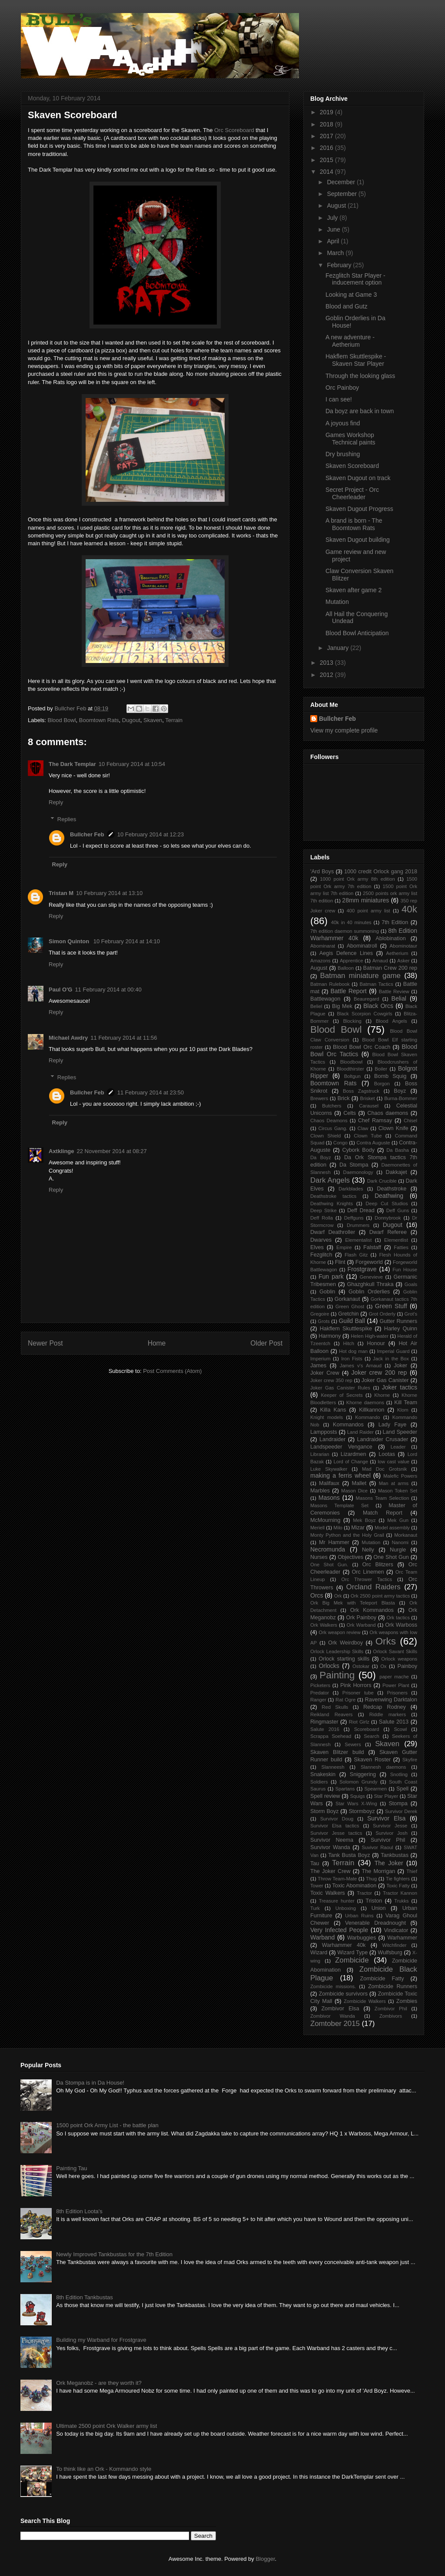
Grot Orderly (382, 1313)
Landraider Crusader (382, 1439)
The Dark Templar (72, 764)
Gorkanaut (347, 1299)
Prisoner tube (358, 1692)
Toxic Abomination (354, 1886)
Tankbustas (394, 1855)
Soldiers (319, 1781)
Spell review (325, 1796)
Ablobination (390, 938)
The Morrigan (378, 1871)
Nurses (319, 1557)
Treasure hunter (337, 1900)
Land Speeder (400, 1432)
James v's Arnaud (361, 1365)
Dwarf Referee (388, 1232)
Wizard (318, 1952)
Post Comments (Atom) (172, 1371)
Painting (337, 1675)
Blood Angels (391, 1021)
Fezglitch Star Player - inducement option (355, 279)
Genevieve (371, 1277)
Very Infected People (339, 1929)
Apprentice (351, 960)
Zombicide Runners (392, 1986)
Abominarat (322, 945)
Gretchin (348, 1314)
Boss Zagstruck (361, 1091)
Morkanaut (405, 1535)
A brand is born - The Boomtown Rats (353, 524)
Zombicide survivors (343, 1994)
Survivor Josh (391, 1833)
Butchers (331, 1105)
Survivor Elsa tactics (334, 1825)
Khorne (382, 1395)
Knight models (326, 1417)
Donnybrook (388, 1217)
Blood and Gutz (346, 306)
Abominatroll (362, 946)
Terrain (174, 720)
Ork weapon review (339, 1632)
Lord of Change (350, 1461)
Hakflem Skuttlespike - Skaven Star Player (355, 360)
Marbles (320, 1491)
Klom (402, 1409)
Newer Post (45, 1343)
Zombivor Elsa (340, 2009)
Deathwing (389, 1195)
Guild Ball (352, 1320)
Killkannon (371, 1410)
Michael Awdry (68, 1037)
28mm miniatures (365, 900)
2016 (327, 147)
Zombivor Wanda (332, 2016)
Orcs (316, 1595)
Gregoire (319, 1313)
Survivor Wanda (330, 1847)
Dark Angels (330, 1180)
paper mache (394, 1676)
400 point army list (368, 910)
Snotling (399, 1774)
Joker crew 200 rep (379, 1372)
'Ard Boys (322, 872)
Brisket (367, 1098)
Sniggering (363, 1774)
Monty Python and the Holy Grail (347, 1535)
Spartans (345, 1788)
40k (409, 909)
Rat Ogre (345, 1699)
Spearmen (375, 1788)
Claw (363, 1128)
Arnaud (380, 960)
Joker (400, 1366)
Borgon (382, 1083)
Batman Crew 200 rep (390, 968)
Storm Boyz (324, 1811)
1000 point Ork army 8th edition (357, 879)
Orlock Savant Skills (395, 1651)
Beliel (316, 1006)
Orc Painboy (342, 387)
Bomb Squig (390, 1076)
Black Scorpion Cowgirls (364, 1013)
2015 (327, 159)
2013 (327, 662)
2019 (327, 112)
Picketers (320, 1685)
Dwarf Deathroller (332, 1232)
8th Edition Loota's (79, 2211)
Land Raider (360, 1432)
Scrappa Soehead (330, 1736)
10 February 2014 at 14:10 (126, 941)
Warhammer (402, 1938)
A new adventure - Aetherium (350, 341)
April (334, 241)
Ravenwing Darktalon (391, 1700)
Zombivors (390, 2016)
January (338, 647)
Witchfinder (394, 1945)
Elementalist (358, 1240)
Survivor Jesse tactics (336, 1833)
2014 (327, 171)
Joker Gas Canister (385, 1380)
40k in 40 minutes (351, 922)
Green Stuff (391, 1306)
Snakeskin (322, 1774)
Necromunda (327, 1549)
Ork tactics (397, 1617)
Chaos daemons (387, 1113)
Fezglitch (321, 1255)
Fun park (331, 1276)
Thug (371, 1878)
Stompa (398, 1803)
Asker (403, 960)
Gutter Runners (398, 1321)
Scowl (400, 1729)
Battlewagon (325, 999)
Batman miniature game (360, 975)
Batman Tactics (376, 984)
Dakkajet (396, 1172)
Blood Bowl (62, 720)
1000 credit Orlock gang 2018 (380, 872)
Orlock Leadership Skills (336, 1651)
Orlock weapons (399, 1658)
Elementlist (396, 1240)
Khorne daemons (365, 1402)
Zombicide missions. (333, 1986)
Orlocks (329, 1665)
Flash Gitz (356, 1254)
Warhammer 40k (343, 1945)
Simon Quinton (70, 941)
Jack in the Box (391, 1358)
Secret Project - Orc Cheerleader (352, 493)
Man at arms (393, 1483)
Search (371, 1736)
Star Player (386, 1796)
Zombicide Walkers (365, 2001)
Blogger (265, 2559)
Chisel (410, 1120)
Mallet (359, 1483)
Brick (344, 1098)
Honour (376, 1343)
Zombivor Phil (391, 2008)
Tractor (364, 1893)
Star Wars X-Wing (356, 1803)
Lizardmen (353, 1454)
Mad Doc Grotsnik (384, 1469)
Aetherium (397, 953)
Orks (385, 1641)
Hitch (348, 1343)
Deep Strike (323, 1210)
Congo (340, 1142)
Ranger (318, 1699)
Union (379, 1908)
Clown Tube (368, 1135)
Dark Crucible (382, 1181)
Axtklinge (61, 1151)
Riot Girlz (359, 1721)
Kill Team (405, 1402)
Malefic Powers (400, 1476)
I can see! (338, 399)
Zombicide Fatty (382, 1979)
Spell (402, 1789)
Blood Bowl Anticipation (357, 633)
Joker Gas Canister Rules (340, 1387)
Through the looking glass (360, 375)
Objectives (350, 1557)
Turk (315, 1908)
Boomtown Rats (99, 720)
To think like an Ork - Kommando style (103, 2469)
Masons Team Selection (382, 1498)
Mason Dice (354, 1490)
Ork (338, 1595)
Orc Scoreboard (234, 130)
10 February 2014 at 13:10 (109, 893)
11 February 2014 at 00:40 (108, 989)
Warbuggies (361, 1938)
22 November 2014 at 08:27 (112, 1151)
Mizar (358, 1528)
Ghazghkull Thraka (370, 1284)
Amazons (320, 960)
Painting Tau (71, 2168)
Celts (349, 1113)
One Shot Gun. (329, 1564)
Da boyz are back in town (359, 411)
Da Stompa (354, 1165)
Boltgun (352, 1076)
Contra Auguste (373, 1142)
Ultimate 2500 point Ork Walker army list (106, 2426)
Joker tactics (399, 1387)
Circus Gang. (332, 1128)
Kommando (367, 1417)
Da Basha (397, 1150)
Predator (319, 1692)
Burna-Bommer (400, 1098)
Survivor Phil (388, 1840)
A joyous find (342, 423)
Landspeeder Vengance (341, 1447)
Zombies (406, 2001)
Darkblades (351, 1188)
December (341, 182)
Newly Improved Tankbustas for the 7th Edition (114, 2254)
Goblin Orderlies (369, 1292)
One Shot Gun (390, 1557)
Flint (340, 1262)
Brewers (319, 1098)
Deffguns (354, 1217)
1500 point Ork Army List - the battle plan (107, 2125)
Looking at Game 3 (351, 294)
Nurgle (398, 1550)
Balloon (346, 968)
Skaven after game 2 (353, 590)
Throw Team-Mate (337, 1878)
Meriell (317, 1527)
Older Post (266, 1343)
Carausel (369, 1105)
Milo (337, 1527)
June (334, 229)
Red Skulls (335, 1707)
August (337, 205)
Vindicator (396, 1930)
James (318, 1366)
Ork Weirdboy (345, 1643)
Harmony (330, 1336)
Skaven (152, 720)
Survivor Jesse (390, 1825)
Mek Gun (397, 1520)
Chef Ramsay (375, 1120)
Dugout (131, 720)
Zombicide (352, 1960)
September (342, 193)
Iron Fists (351, 1358)
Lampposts (323, 1432)
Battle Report (349, 991)
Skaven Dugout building (357, 539)
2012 (327, 674)
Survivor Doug (337, 1818)
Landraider (332, 1439)
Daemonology (358, 1172)
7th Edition (395, 922)
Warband (322, 1937)
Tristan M (61, 893)
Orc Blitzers (377, 1565)
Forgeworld (369, 1262)
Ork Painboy (361, 1618)
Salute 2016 (324, 1729)
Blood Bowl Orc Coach (361, 1047)
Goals (411, 1284)
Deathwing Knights (331, 1203)
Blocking (352, 1021)
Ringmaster (324, 1722)
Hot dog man (353, 1351)
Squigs (357, 1796)
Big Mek (342, 1006)
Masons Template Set (339, 1505)
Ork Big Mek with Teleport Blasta (352, 1602)
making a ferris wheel (340, 1475)
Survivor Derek (401, 1811)
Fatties (401, 1247)
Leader (398, 1446)
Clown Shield (325, 1135)
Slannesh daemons (383, 1767)
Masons (329, 1497)
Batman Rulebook (330, 984)
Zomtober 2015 (335, 2023)
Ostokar (360, 1666)
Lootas (387, 1454)
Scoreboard (366, 1729)
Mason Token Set (397, 1490)
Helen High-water (370, 1336)
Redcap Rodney (384, 1707)
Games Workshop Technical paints (350, 438)
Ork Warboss (401, 1625)
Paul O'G (60, 989)
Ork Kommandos (372, 1610)
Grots (323, 1321)
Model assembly (392, 1527)
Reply (56, 802)
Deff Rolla (321, 1217)
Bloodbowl (351, 1061)
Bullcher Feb (87, 834)
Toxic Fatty (398, 1885)
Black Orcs (378, 1005)
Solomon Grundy (358, 1781)
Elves (317, 1247)
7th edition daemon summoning (344, 931)
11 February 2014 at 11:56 (123, 1037)
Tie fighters (398, 1878)
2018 (327, 124)
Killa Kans (333, 1410)
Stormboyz (362, 1811)
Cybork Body (358, 1150)
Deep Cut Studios (386, 1203)
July (333, 217)
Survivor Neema (331, 1840)
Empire (344, 1247)
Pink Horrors (356, 1685)
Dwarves (321, 1240)
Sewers (353, 1744)
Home (157, 1343)
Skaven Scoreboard (352, 465)
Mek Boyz (364, 1520)
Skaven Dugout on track (357, 477)
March (336, 252)
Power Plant (395, 1685)
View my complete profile (344, 730)
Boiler (381, 1068)
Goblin (327, 1292)
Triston (373, 1901)
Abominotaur (403, 945)
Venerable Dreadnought (375, 1923)
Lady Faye (393, 1425)
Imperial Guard (393, 1351)
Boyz (400, 1091)
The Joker (389, 1863)
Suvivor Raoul (377, 1847)
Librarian (319, 1454)
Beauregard (366, 998)
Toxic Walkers (327, 1893)
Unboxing (345, 1908)
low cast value (393, 1461)
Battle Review (394, 991)
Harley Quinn (400, 1329)
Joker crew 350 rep (331, 1380)
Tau (314, 1863)
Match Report (382, 1513)
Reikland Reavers (331, 1714)
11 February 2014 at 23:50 (150, 1092)
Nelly (368, 1550)
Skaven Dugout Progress (359, 508)
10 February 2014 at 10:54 (132, 764)
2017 (327, 136)
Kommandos (348, 1425)
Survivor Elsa (386, 1818)
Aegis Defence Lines (346, 953)
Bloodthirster (350, 1068)
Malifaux (329, 1483)
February (340, 265)
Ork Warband (361, 1625)
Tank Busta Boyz (349, 1855)
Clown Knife (393, 1128)
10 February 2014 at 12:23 (150, 834)
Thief (411, 1871)
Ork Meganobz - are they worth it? (99, 2383)
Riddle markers (387, 1714)
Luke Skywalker (328, 1469)
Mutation (337, 601)
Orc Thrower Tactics (366, 1579)
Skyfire (409, 1759)
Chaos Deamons (329, 1120)
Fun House (404, 1269)
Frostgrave (362, 1269)
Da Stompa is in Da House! (90, 2082)
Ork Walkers (323, 1625)
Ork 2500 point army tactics (380, 1595)
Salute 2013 (393, 1722)
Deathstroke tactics (333, 1196)
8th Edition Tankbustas (84, 2297)
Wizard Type (352, 1952)
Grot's (411, 1313)
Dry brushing (342, 454)
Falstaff (372, 1247)
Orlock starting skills (344, 1659)
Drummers (358, 1225)
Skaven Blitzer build (337, 1752)
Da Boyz (320, 1157)
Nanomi (400, 1542)
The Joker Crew (330, 1871)
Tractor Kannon (400, 1893)
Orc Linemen (368, 1572)
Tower (316, 1885)
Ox (383, 1666)
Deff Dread (361, 1210)
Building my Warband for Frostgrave (101, 2340)
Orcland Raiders (373, 1587)
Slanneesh (333, 1767)
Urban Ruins (359, 1915)
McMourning (325, 1520)
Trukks (401, 1900)
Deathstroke (391, 1189)
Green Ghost (349, 1306)
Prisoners (397, 1692)
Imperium (320, 1358)
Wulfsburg (390, 1952)
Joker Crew (324, 1373)
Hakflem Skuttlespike (346, 1329)
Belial (399, 998)
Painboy (407, 1666)
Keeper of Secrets (341, 1395)
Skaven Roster (372, 1760)
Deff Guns (397, 1210)
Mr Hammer (334, 1542)
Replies (66, 819)
